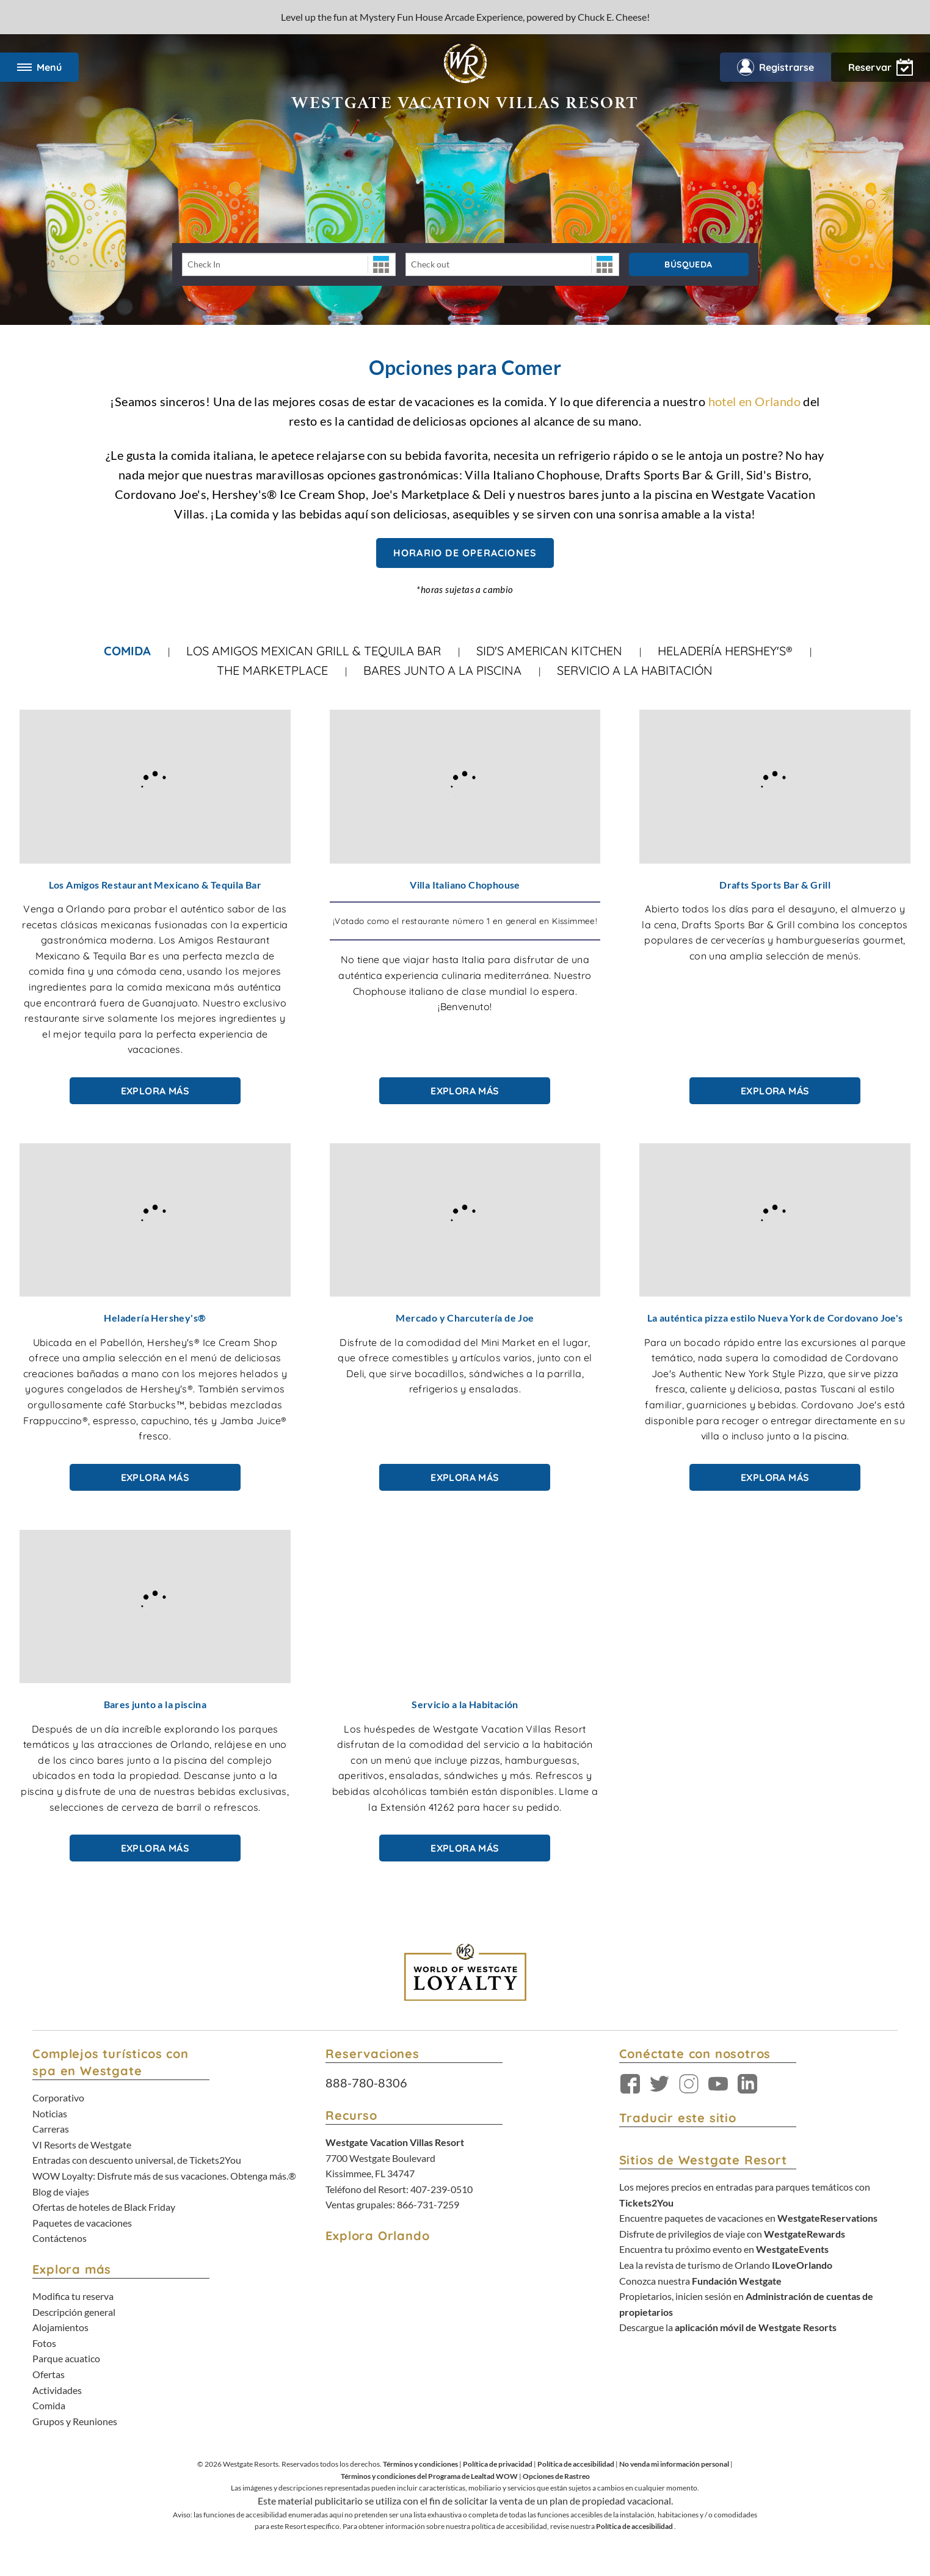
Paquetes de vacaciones (82, 2223)
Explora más (155, 1091)
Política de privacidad (497, 2464)
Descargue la (728, 2327)
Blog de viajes (60, 2191)
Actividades (57, 2390)
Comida (127, 650)
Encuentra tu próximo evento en (724, 2249)
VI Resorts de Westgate (81, 2144)
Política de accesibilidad (575, 2464)
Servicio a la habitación (635, 670)
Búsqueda (688, 264)
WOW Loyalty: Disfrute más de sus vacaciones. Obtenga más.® (164, 2175)
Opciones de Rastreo (556, 2476)
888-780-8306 (366, 2082)
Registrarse (775, 67)
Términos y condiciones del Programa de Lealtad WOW (429, 2476)
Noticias (49, 2113)
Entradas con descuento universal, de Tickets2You (136, 2160)
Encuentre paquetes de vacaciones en (748, 2218)
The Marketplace (272, 670)
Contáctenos (59, 2238)
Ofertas (48, 2374)
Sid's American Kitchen (549, 650)
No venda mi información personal (674, 2464)
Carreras (50, 2128)
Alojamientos (60, 2327)
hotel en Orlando (754, 401)
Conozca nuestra (700, 2281)
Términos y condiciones (420, 2464)
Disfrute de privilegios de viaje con (732, 2233)
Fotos (44, 2343)
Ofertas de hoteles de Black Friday (103, 2207)
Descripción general (73, 2312)
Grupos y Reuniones (74, 2421)
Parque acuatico (66, 2358)
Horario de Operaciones (465, 553)
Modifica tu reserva (73, 2296)
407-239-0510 (441, 2189)
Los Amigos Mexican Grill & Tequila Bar (313, 650)
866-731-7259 (428, 2204)
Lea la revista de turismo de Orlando (725, 2265)
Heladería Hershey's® (725, 650)
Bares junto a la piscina (442, 670)
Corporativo (58, 2097)
